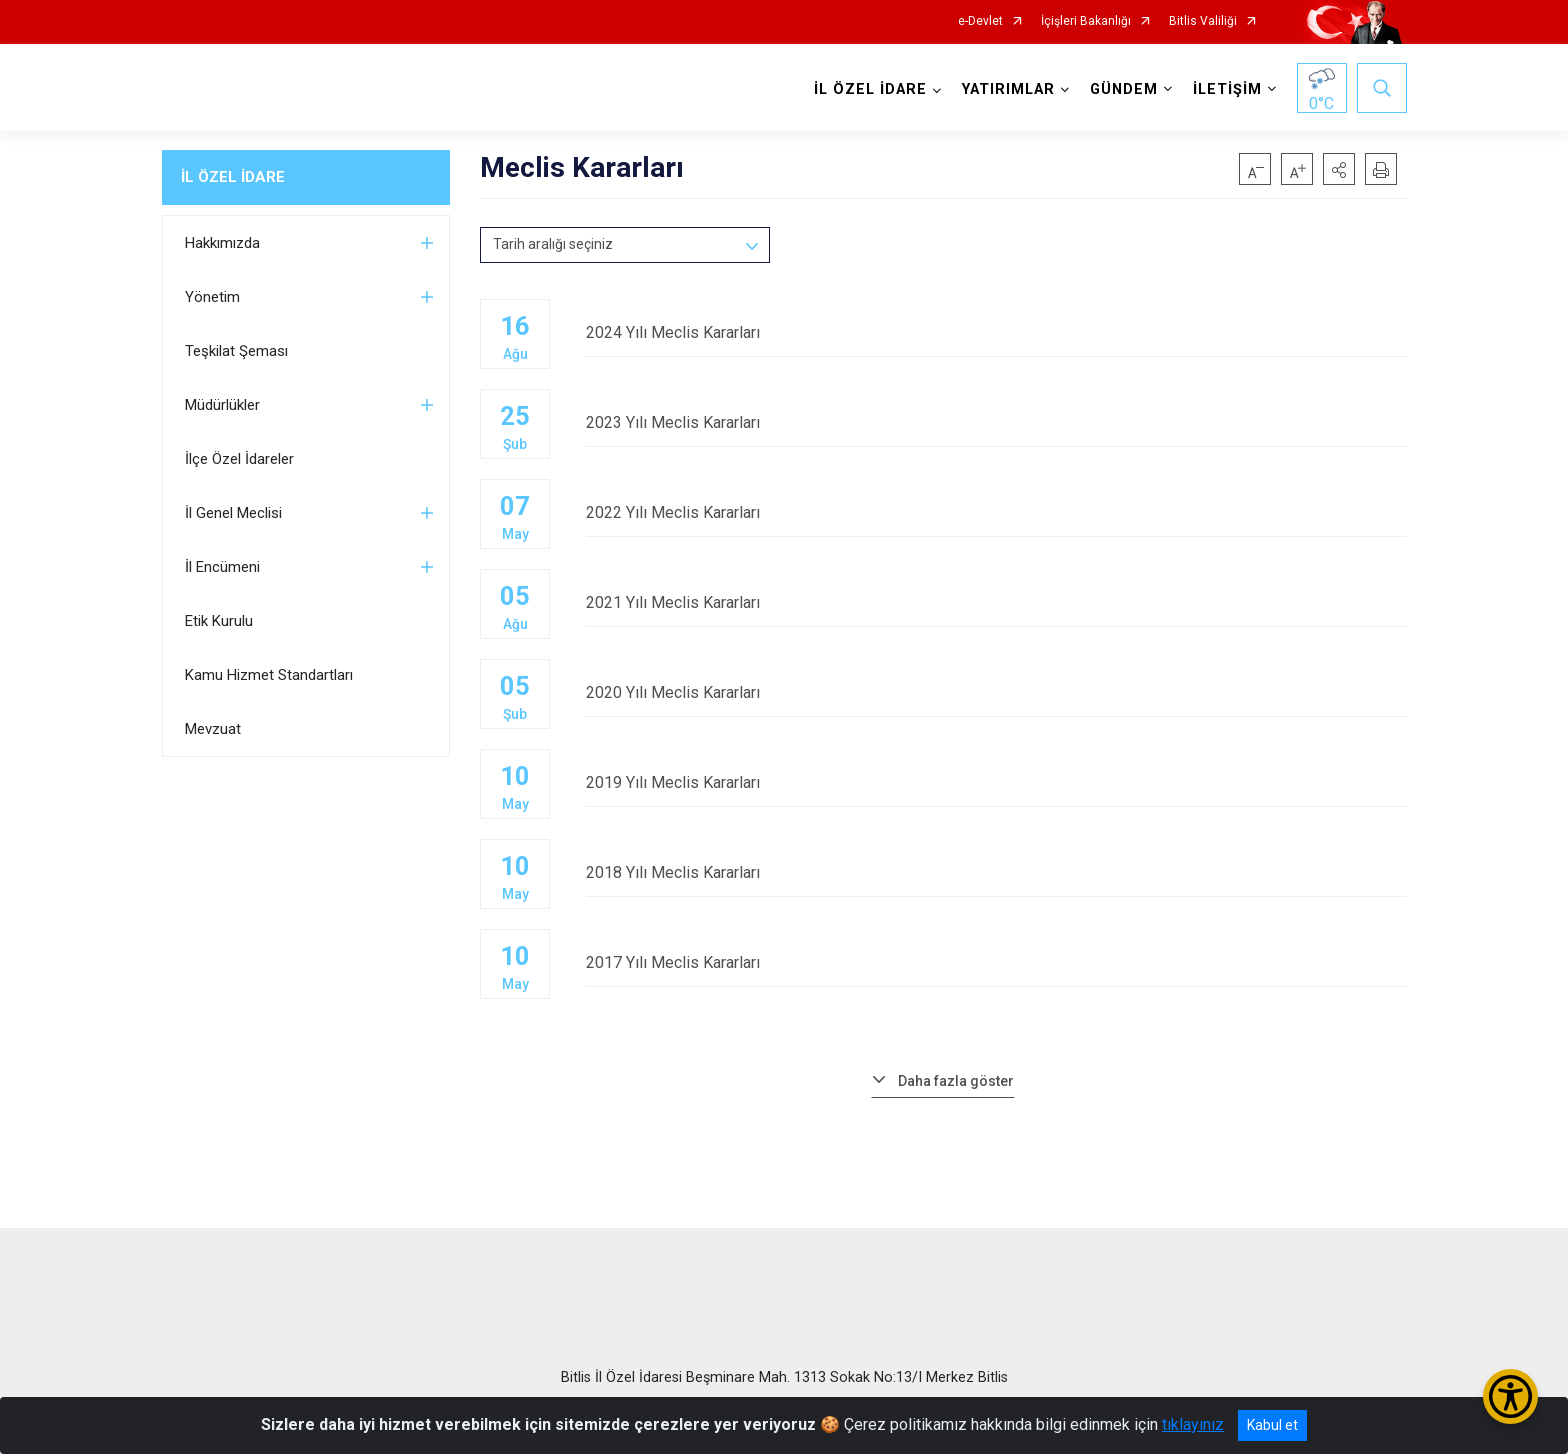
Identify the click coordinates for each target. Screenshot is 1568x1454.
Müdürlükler (222, 405)
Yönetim (212, 297)
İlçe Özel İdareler (239, 459)
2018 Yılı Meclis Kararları (996, 872)
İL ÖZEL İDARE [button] (870, 89)
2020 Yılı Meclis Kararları (996, 692)
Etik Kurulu (219, 621)
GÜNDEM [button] (1124, 89)
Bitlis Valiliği (1203, 21)
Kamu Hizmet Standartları (269, 675)
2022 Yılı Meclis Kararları (996, 512)
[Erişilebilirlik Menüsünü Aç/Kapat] (1510, 1396)
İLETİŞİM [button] (1227, 89)
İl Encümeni (222, 567)
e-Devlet (980, 21)
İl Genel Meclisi (233, 513)
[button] (1339, 169)
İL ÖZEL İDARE (233, 177)
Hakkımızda (222, 243)
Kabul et (1272, 1425)
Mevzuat (213, 729)
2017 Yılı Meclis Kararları (996, 962)
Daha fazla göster (956, 1081)
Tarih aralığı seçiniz (553, 244)
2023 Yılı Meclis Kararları (996, 422)
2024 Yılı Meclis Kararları (996, 332)
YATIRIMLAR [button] (1008, 89)
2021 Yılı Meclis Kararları (996, 602)
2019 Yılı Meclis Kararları (996, 782)
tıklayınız (1193, 1424)
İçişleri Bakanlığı (1086, 21)
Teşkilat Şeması (236, 351)
